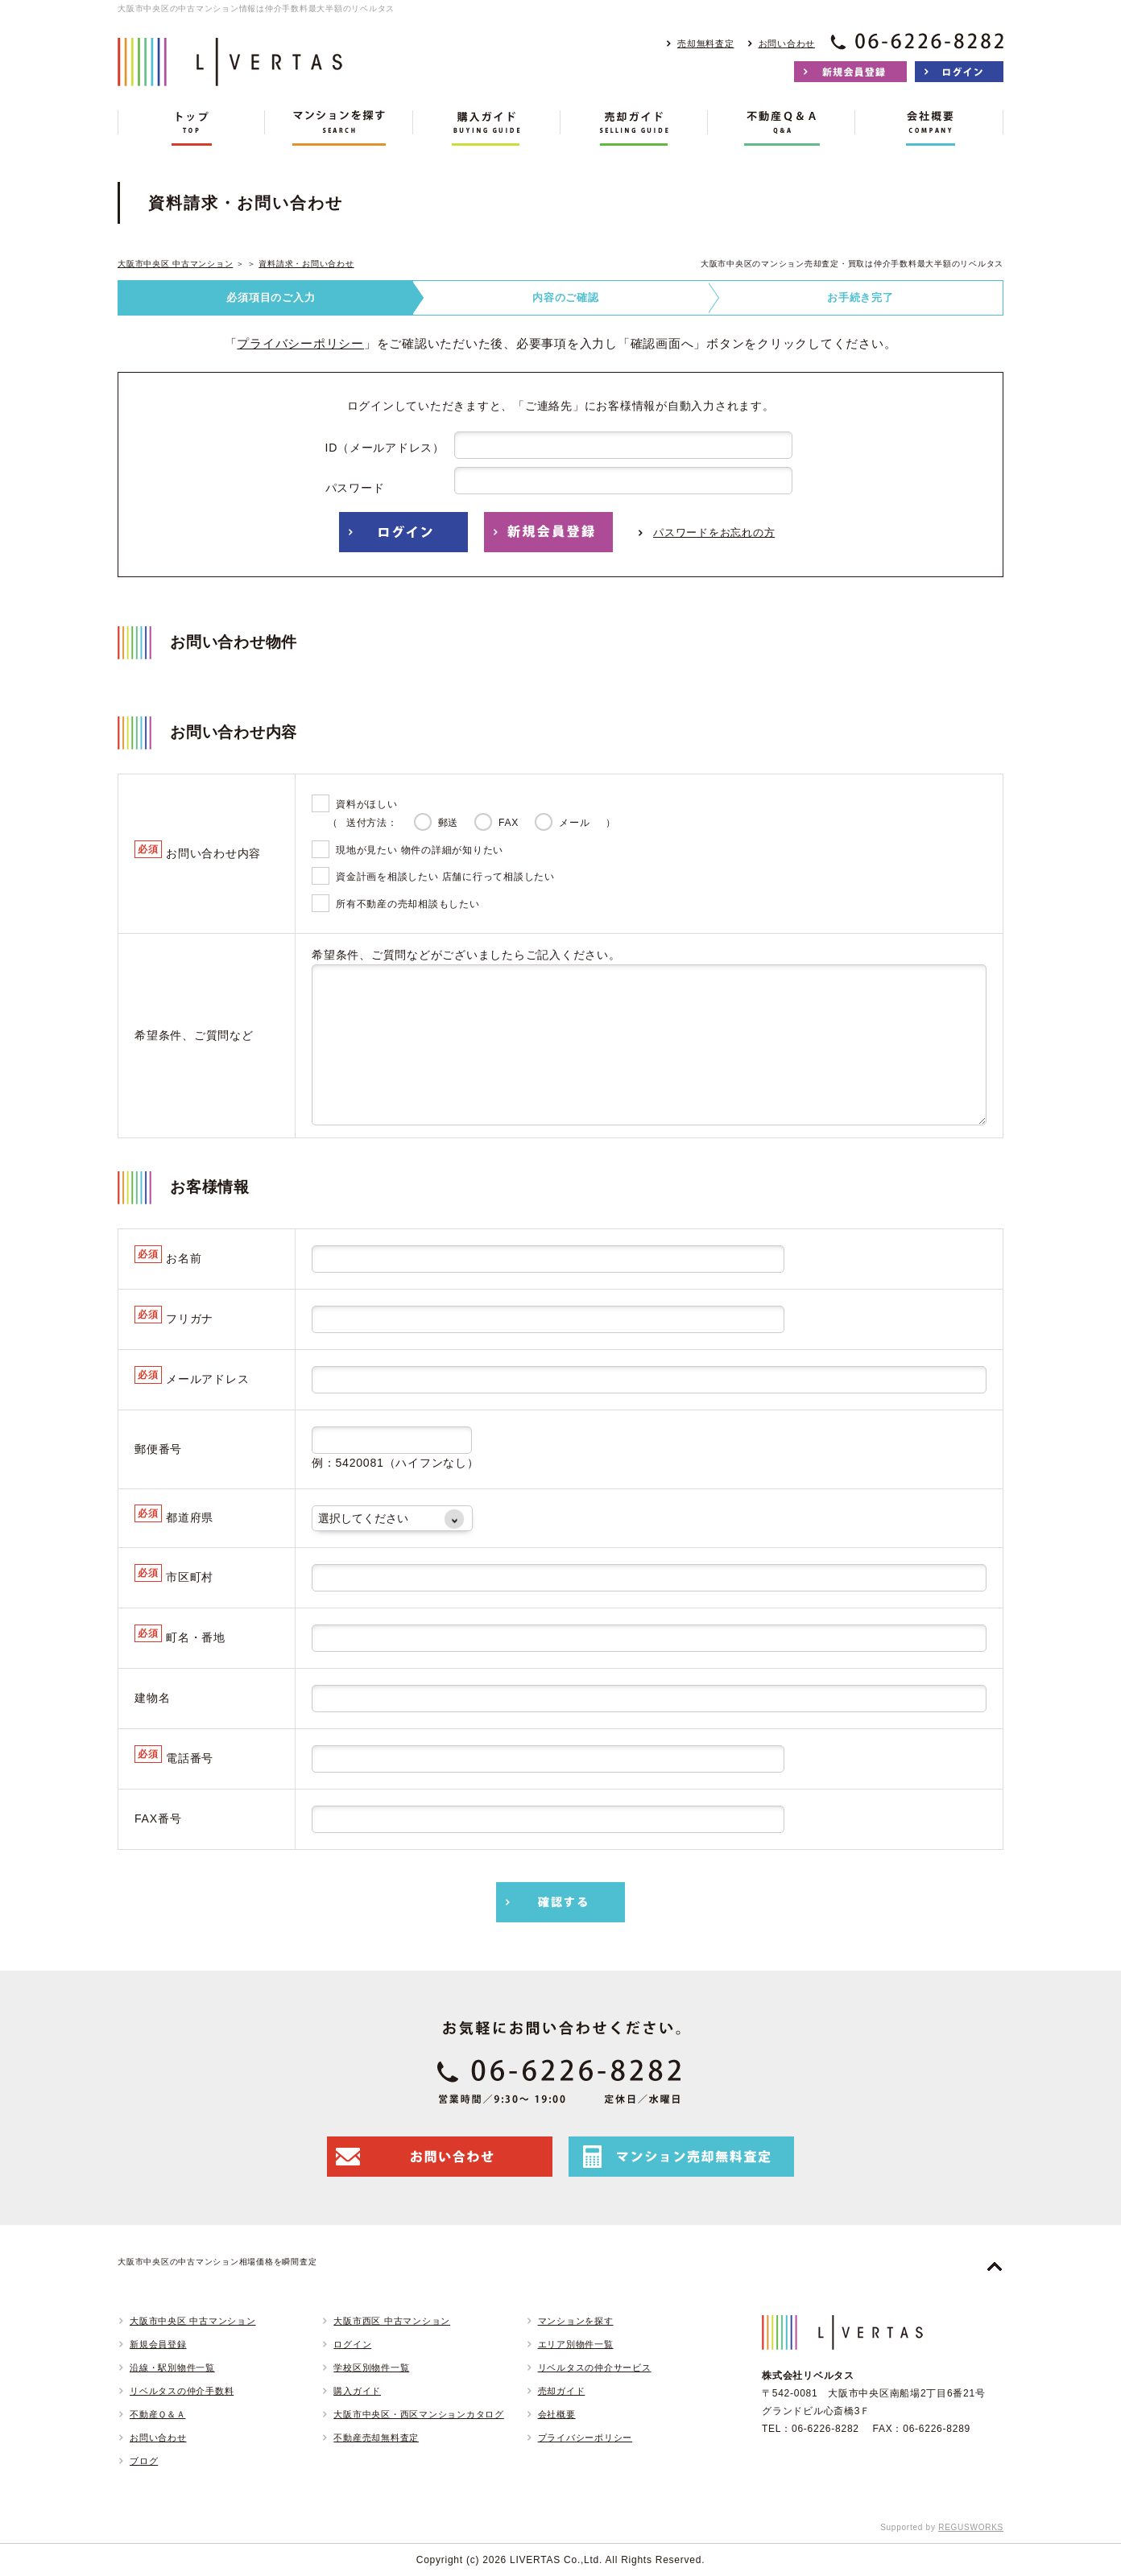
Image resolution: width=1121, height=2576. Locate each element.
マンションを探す (576, 2321)
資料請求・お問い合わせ (306, 263)
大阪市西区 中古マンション (391, 2321)
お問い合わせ (787, 43)
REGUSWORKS (970, 2527)
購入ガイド (357, 2391)
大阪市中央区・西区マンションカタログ (418, 2414)
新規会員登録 (158, 2344)
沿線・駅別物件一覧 (172, 2367)
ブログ (144, 2461)
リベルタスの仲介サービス (595, 2367)
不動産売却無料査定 (376, 2437)
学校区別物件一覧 (371, 2367)
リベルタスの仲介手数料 (182, 2391)
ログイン (352, 2344)
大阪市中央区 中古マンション (175, 263)
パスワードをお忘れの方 (714, 532)
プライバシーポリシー (300, 343)
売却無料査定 (705, 43)
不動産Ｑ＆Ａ (158, 2414)
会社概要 (557, 2414)
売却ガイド (561, 2391)
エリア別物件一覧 (576, 2344)
